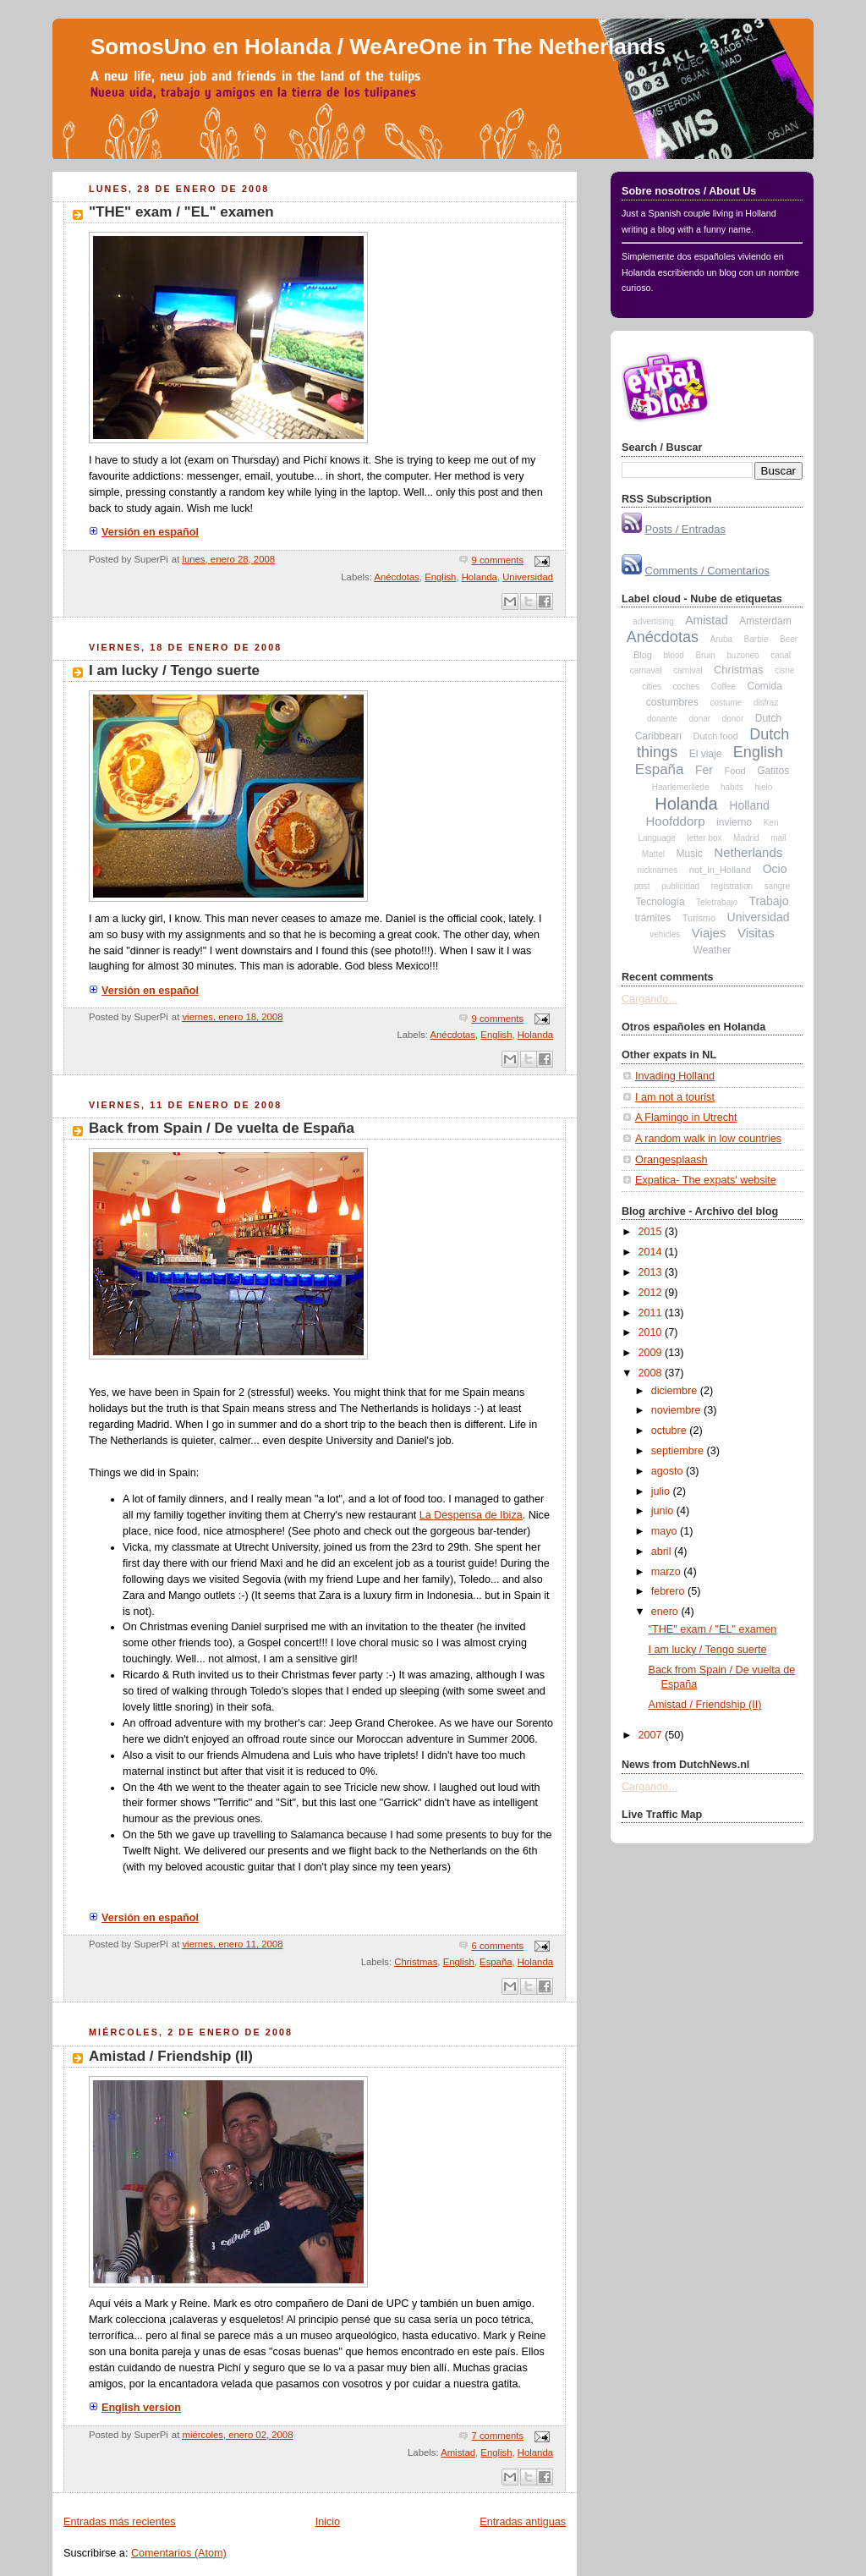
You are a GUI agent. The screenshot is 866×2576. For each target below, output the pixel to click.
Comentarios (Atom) (179, 2553)
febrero (669, 1591)
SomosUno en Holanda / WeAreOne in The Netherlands (378, 46)
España (496, 1962)
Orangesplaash (671, 1160)
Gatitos (773, 771)
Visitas (756, 932)
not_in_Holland (720, 870)
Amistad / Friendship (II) (171, 2056)
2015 (652, 1232)
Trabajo (769, 901)
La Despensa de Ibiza (471, 1515)
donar (700, 718)
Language (657, 838)
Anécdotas (396, 577)
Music (690, 854)
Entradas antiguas (523, 2522)
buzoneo (742, 655)
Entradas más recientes (119, 2522)
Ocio (775, 869)
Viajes (709, 932)
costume (726, 702)
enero (666, 1612)
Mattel (653, 854)
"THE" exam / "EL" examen (181, 212)
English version (135, 2408)
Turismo (698, 918)
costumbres (672, 702)
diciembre (675, 1391)
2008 (652, 1373)
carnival (687, 670)
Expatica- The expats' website (705, 1180)
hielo (763, 787)
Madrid (746, 838)
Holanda (479, 577)
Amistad (458, 2452)
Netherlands (748, 852)
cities (651, 686)
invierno (734, 822)
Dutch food (715, 736)
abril (662, 1551)
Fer (704, 770)
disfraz (766, 702)
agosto (668, 1471)
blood (673, 655)
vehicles (665, 934)
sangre (778, 886)
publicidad (680, 886)
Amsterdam (765, 621)
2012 (652, 1293)
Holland (749, 805)
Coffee (723, 686)
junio (664, 1511)
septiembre (679, 1451)
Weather (712, 950)
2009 (652, 1353)
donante (662, 718)
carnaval (646, 670)
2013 (652, 1272)
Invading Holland (675, 1076)
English (440, 577)
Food (735, 771)
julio (662, 1491)
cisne (784, 670)
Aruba (721, 639)
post (642, 886)
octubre (670, 1430)
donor (733, 718)
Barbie (756, 639)
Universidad (527, 577)
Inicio (327, 2522)
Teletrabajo (716, 902)
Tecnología (660, 902)
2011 (652, 1313)
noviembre (677, 1410)
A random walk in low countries (708, 1139)
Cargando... (649, 999)
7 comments (497, 2435)
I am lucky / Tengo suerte (174, 670)
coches (685, 686)
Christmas (415, 1962)
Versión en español (144, 532)
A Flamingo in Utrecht (686, 1117)
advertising (653, 621)
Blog (642, 655)
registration (732, 886)
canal (780, 655)
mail (778, 838)
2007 (652, 1735)
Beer (788, 639)
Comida (764, 686)
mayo (665, 1531)
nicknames (657, 870)
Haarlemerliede (681, 787)
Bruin (705, 655)
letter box (704, 838)
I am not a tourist (675, 1097)
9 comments (497, 560)
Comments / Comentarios (707, 570)
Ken (771, 822)
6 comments (497, 1946)
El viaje (705, 754)
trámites (653, 918)
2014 (652, 1252)
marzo (667, 1572)
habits (732, 787)
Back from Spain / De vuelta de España (221, 1128)
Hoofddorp (675, 821)
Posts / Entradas (685, 529)
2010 (652, 1332)
